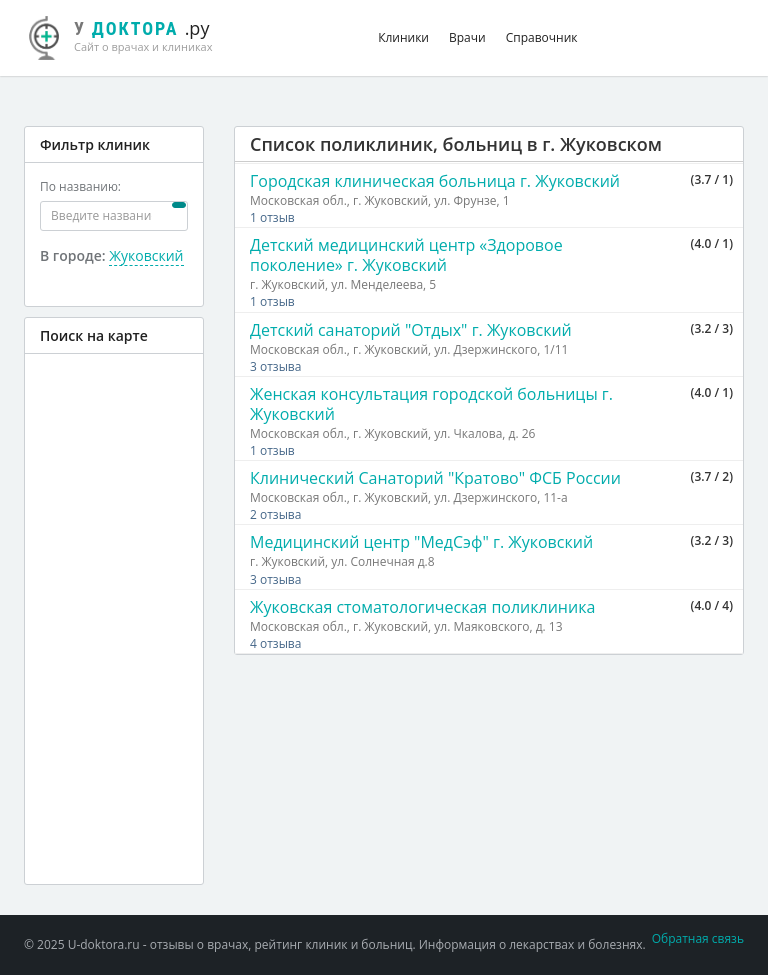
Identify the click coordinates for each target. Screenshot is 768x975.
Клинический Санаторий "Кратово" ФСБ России (435, 478)
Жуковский (146, 255)
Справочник (542, 37)
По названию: (80, 186)
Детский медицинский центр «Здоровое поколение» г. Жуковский (406, 255)
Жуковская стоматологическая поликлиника (422, 607)
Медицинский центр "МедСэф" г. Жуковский (421, 542)
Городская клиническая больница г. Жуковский (435, 181)
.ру (131, 35)
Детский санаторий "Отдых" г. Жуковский (411, 330)
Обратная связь (698, 938)
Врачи (467, 37)
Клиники (403, 37)
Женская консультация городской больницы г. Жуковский (431, 404)
